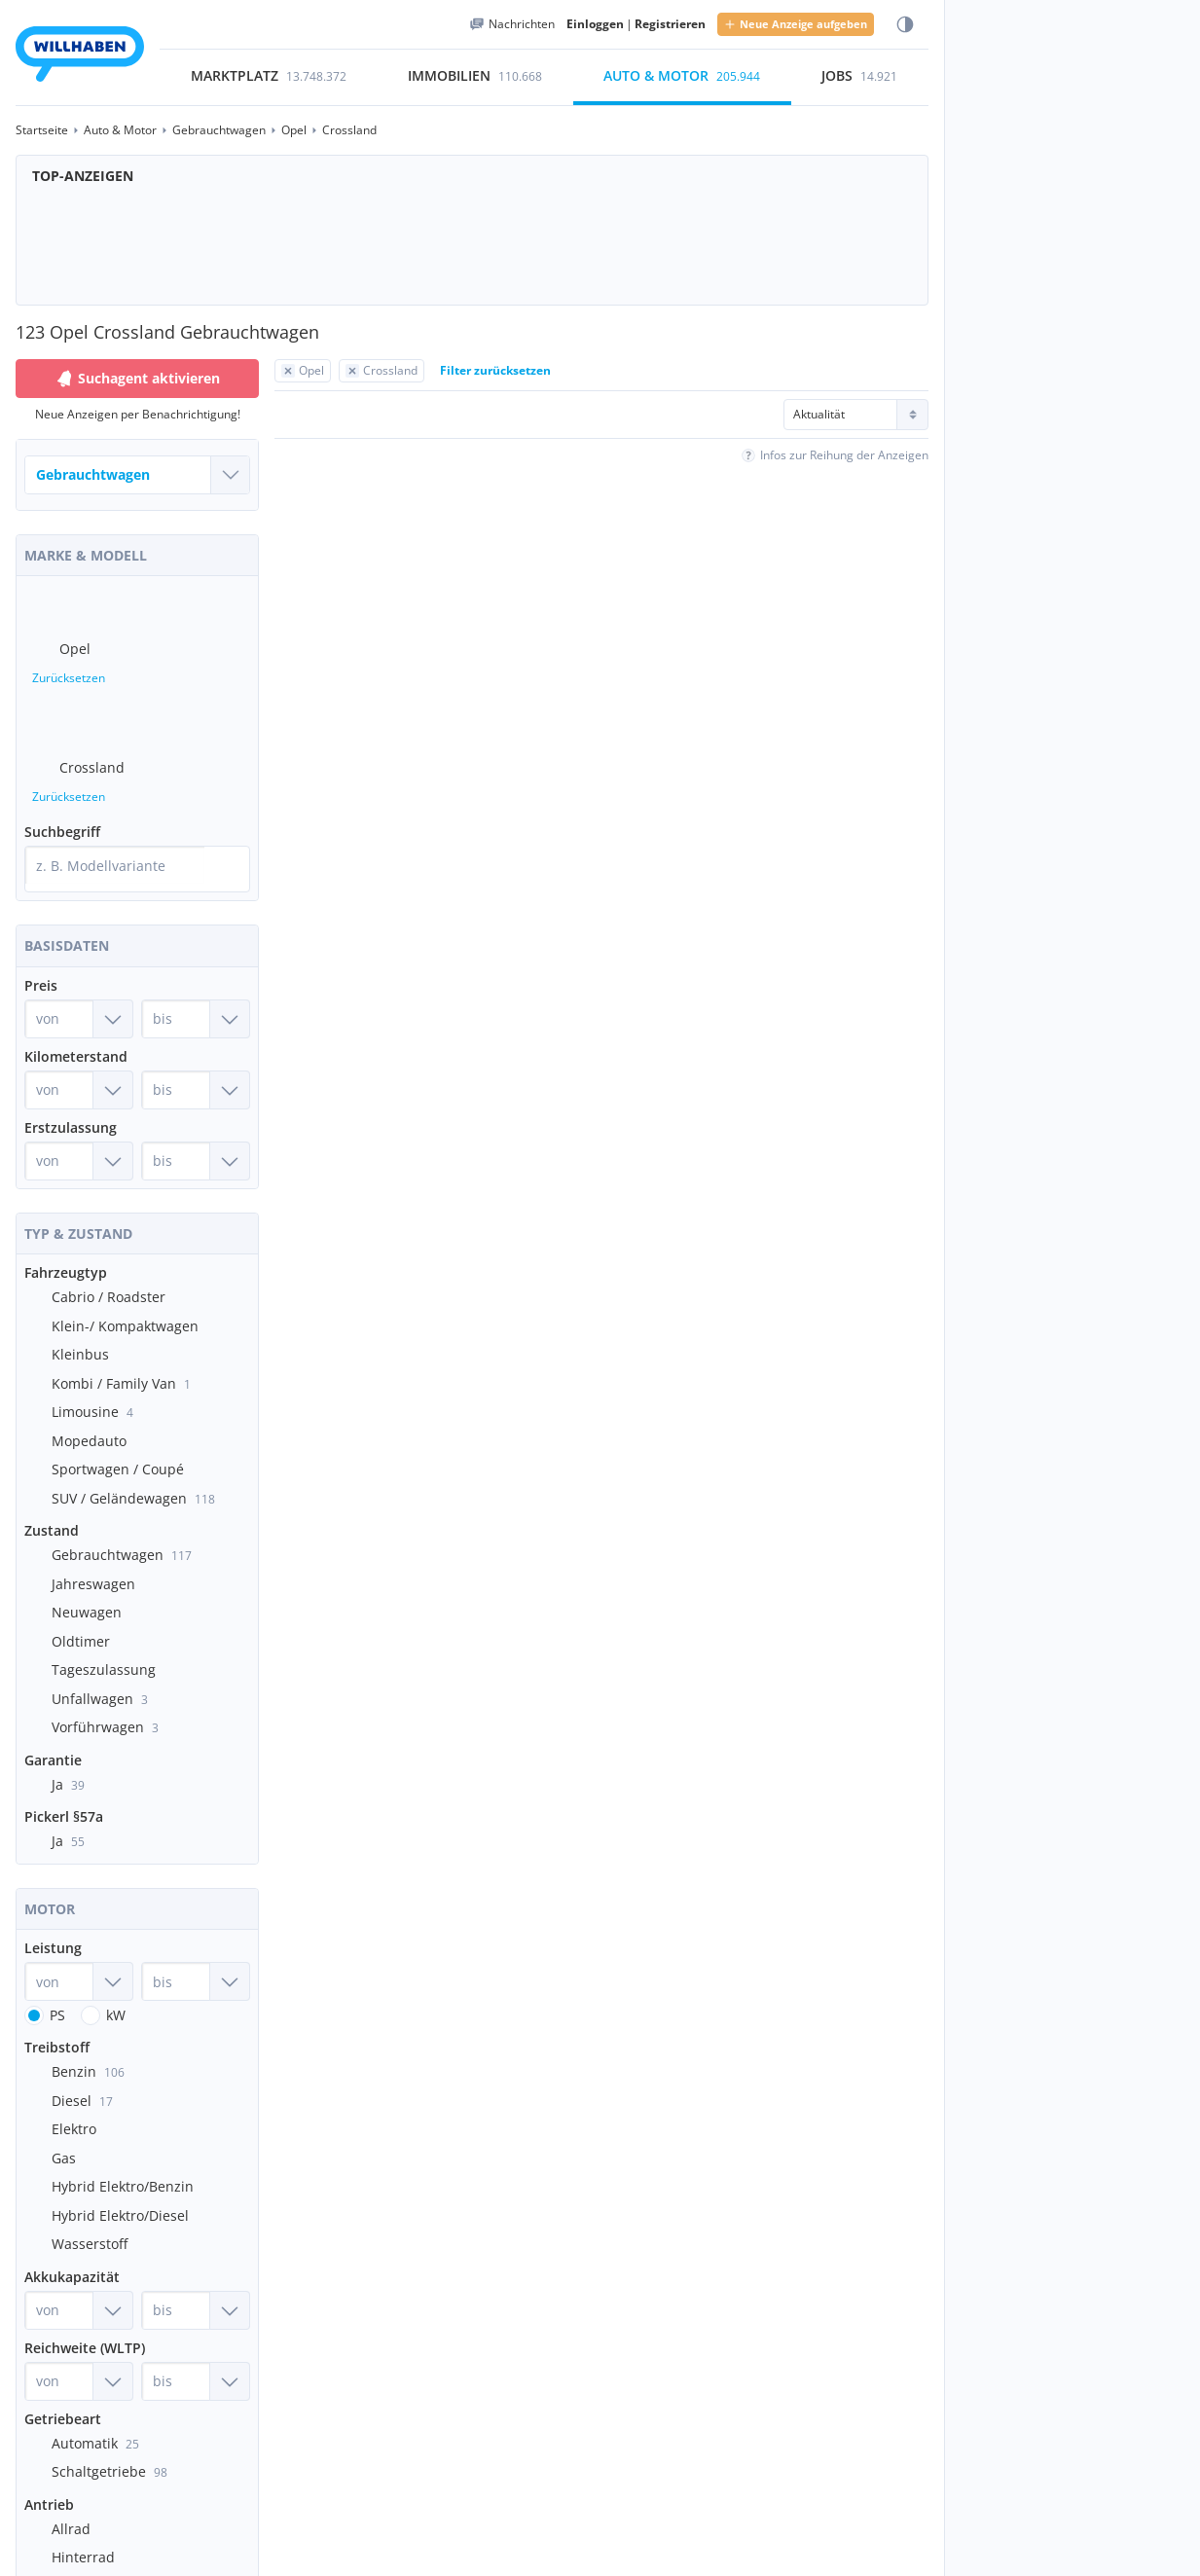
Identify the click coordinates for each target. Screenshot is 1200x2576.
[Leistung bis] (195, 1958)
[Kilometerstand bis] (195, 1066)
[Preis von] (78, 995)
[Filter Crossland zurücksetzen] (381, 370)
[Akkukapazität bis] (195, 2286)
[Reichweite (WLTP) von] (78, 2358)
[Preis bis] (195, 995)
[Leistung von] (78, 1958)
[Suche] (230, 849)
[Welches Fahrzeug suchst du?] (137, 474)
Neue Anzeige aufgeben (795, 24)
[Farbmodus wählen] (905, 25)
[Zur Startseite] (80, 57)
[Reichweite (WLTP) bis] (195, 2358)
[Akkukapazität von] (78, 2286)
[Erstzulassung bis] (195, 1137)
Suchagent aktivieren (137, 378)
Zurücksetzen (68, 670)
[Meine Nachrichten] (512, 24)
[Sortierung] (855, 414)
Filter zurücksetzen (495, 370)
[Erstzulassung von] (78, 1137)
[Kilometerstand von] (78, 1066)
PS (57, 1991)
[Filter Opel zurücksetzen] (302, 370)
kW (116, 1991)
